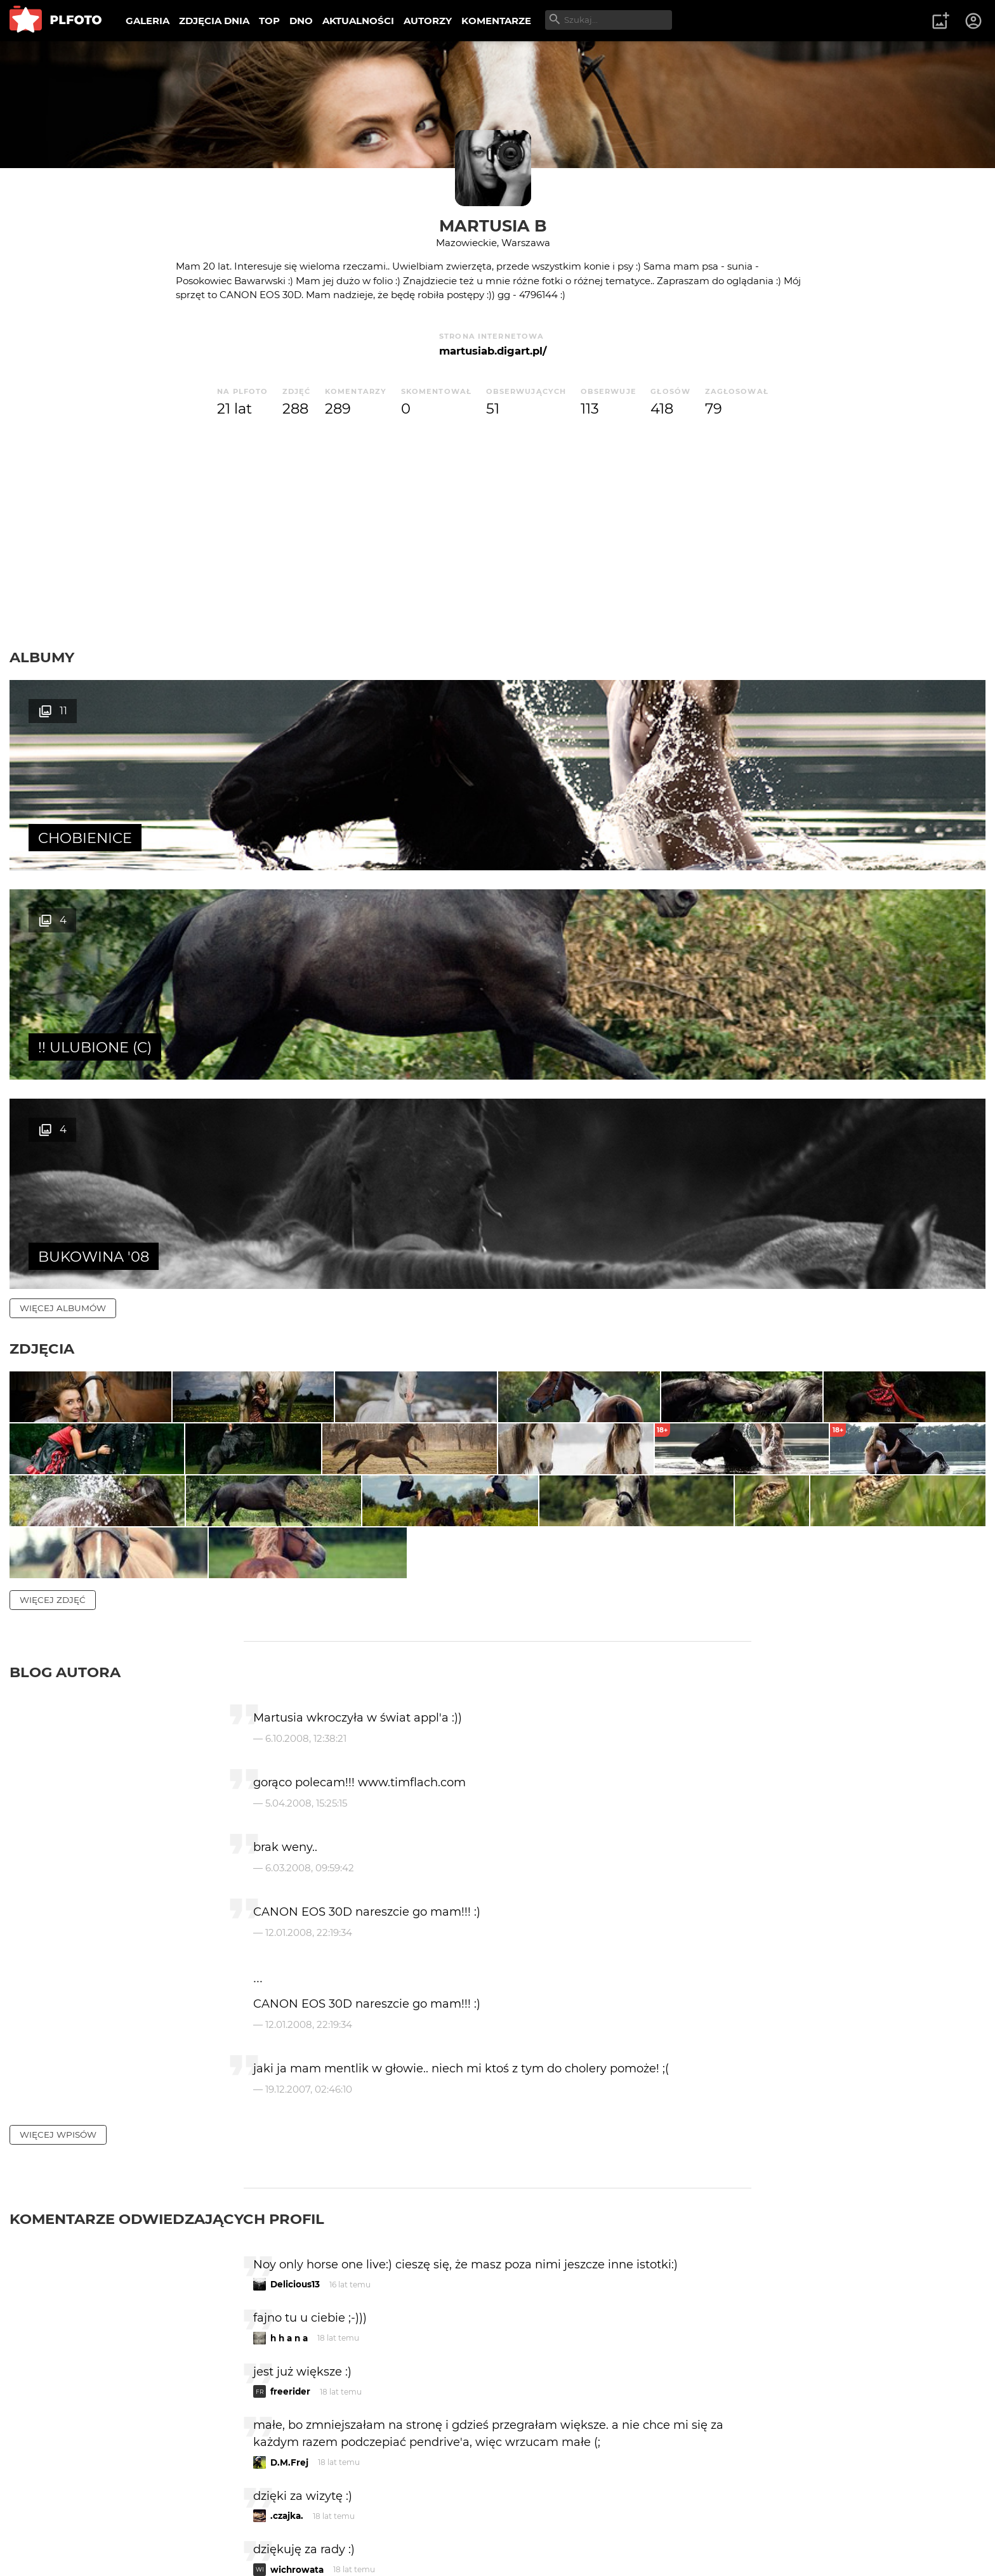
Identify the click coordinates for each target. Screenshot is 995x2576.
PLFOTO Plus (122, 2524)
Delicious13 (295, 2043)
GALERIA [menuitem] (147, 21)
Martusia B (493, 225)
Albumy (42, 657)
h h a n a (289, 2097)
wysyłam (706, 2382)
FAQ (185, 2524)
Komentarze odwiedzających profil (167, 1978)
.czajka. (286, 2275)
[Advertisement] (497, 534)
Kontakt (298, 2524)
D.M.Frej (289, 2221)
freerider (290, 2150)
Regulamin (45, 2546)
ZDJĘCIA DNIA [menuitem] (214, 21)
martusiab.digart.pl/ (492, 350)
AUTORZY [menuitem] (428, 21)
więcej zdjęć (53, 1359)
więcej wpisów (58, 1893)
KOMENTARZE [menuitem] (496, 21)
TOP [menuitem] (269, 21)
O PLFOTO (45, 2524)
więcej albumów (63, 889)
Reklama (237, 2524)
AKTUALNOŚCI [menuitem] (358, 21)
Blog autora (65, 1431)
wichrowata (297, 2329)
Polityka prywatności (139, 2546)
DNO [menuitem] (301, 21)
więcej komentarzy (70, 2437)
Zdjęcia (42, 930)
